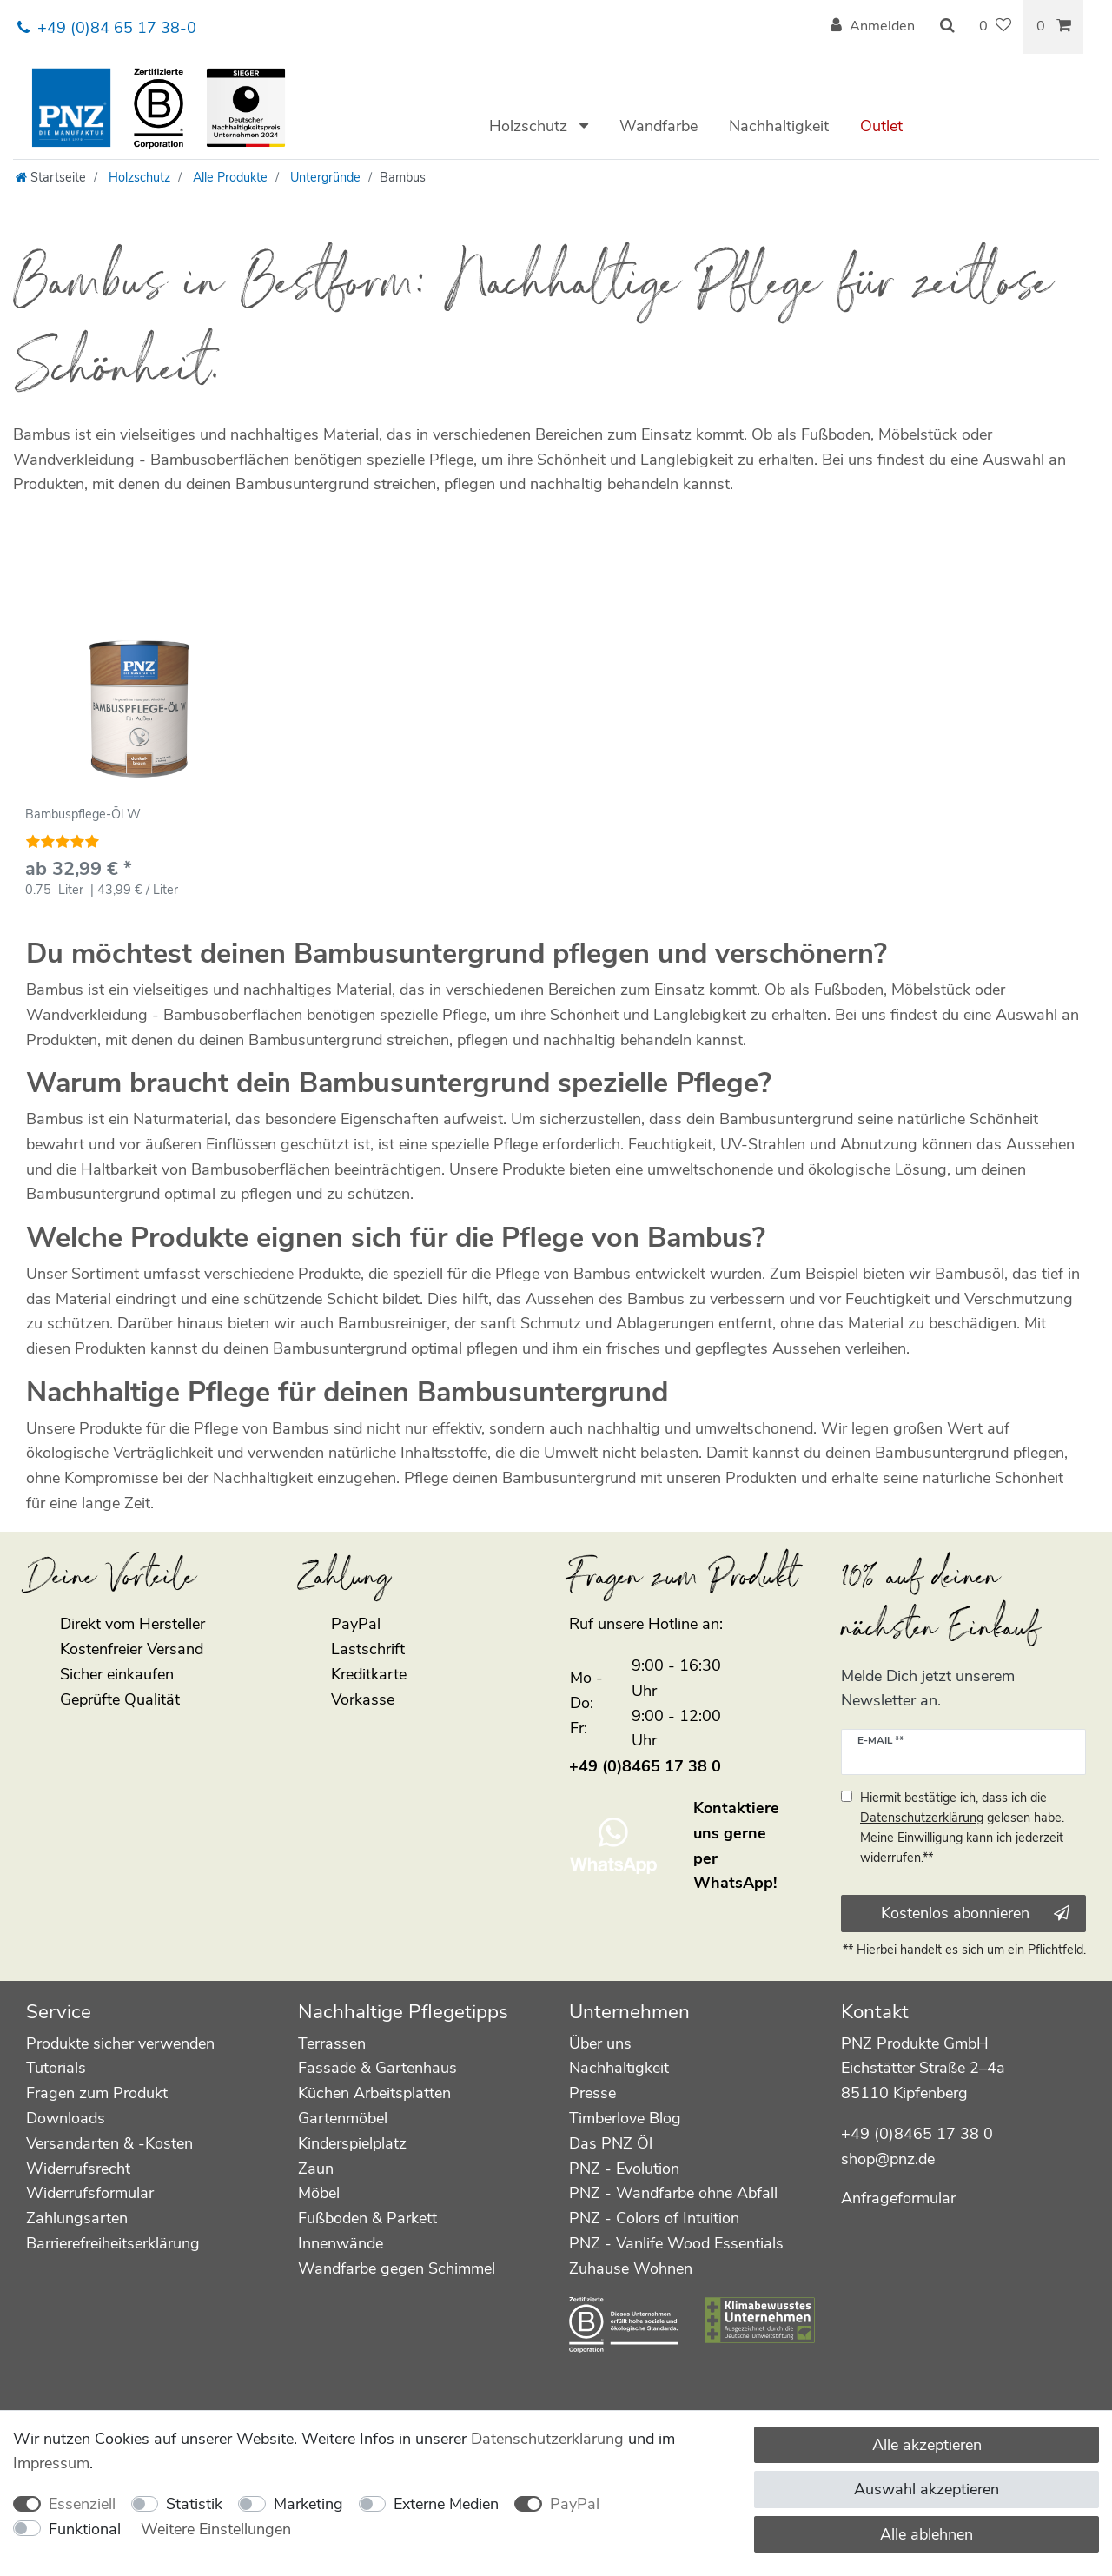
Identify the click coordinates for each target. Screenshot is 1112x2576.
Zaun (316, 2168)
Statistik (194, 2503)
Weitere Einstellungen (216, 2529)
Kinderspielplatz (352, 2143)
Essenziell (82, 2503)
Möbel (319, 2192)
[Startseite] (51, 177)
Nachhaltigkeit (779, 126)
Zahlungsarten (77, 2218)
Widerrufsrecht (78, 2168)
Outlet (881, 126)
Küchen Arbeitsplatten (374, 2093)
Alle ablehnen (926, 2534)
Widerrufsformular (90, 2192)
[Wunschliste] (995, 27)
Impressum (51, 2463)
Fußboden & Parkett (367, 2218)
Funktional (85, 2529)
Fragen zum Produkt (97, 2093)
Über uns (600, 2043)
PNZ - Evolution (624, 2168)
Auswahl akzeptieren (926, 2489)
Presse (592, 2093)
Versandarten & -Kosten (109, 2143)
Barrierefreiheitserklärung (113, 2243)
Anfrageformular (898, 2198)
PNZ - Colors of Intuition (654, 2218)
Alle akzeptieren (927, 2444)
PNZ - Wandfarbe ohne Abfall (673, 2192)
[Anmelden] (872, 27)
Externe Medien (446, 2503)
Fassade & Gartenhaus (377, 2067)
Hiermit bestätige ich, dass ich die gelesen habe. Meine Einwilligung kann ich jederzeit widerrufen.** (962, 1827)
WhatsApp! (735, 1882)
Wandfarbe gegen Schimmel (396, 2268)
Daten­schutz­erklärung (547, 2438)
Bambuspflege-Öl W (83, 815)
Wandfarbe (658, 126)
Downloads (65, 2118)
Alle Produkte (228, 177)
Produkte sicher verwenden (120, 2043)
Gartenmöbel (342, 2118)
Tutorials (56, 2067)
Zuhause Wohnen (630, 2268)
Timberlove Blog (625, 2118)
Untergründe (324, 177)
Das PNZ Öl (610, 2143)
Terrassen (332, 2043)
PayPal (574, 2503)
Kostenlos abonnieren (975, 1913)
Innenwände (340, 2243)
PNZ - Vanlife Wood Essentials (676, 2243)
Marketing (308, 2503)
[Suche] (947, 27)
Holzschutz (530, 126)
